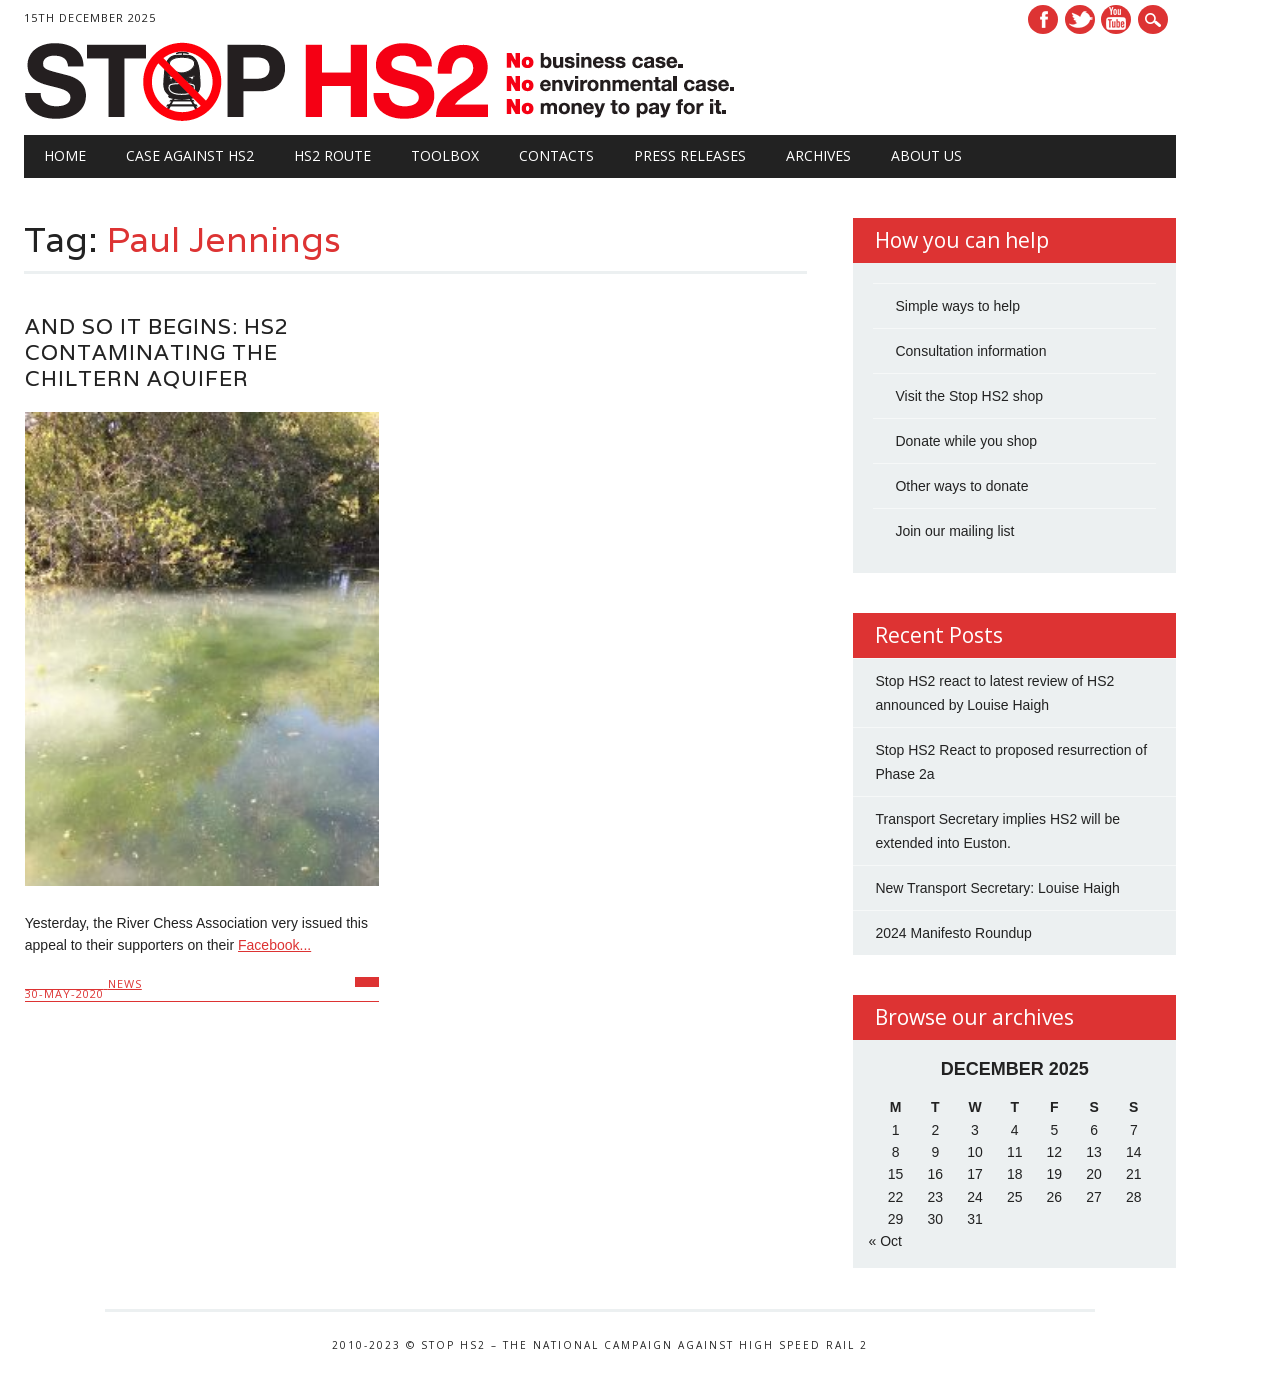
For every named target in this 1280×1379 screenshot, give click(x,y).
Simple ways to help (957, 306)
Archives (818, 155)
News (125, 983)
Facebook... (274, 945)
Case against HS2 (190, 155)
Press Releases (690, 155)
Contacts (556, 155)
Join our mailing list (954, 531)
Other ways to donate (961, 486)
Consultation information (970, 351)
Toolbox (445, 155)
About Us (926, 155)
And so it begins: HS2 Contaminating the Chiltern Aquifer (157, 352)
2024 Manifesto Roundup (953, 933)
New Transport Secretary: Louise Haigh (997, 888)
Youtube (1116, 19)
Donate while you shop (966, 441)
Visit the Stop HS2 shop (969, 396)
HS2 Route (332, 155)
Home (65, 155)
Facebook (1043, 19)
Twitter (1080, 19)
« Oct (884, 1241)
